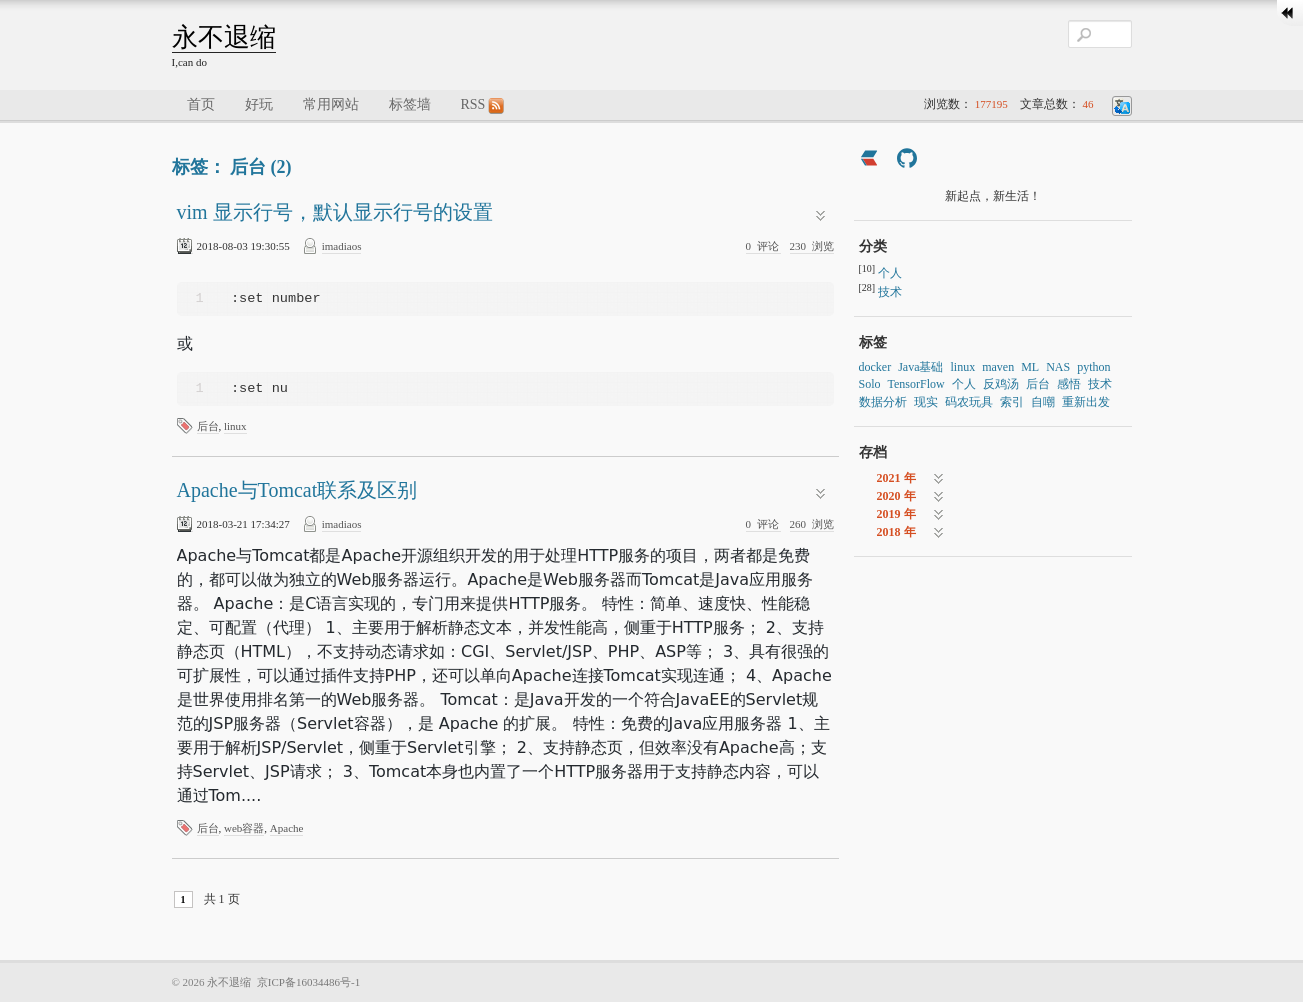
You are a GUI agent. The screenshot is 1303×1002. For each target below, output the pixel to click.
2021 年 (896, 478)
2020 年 (896, 496)
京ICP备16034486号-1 (308, 982)
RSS (483, 105)
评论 (764, 246)
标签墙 (410, 104)
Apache (287, 828)
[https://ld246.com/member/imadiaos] (869, 160)
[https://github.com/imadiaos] (907, 160)
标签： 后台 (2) (232, 167)
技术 (890, 292)
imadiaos (342, 246)
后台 (208, 426)
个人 (890, 273)
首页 (201, 104)
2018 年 (896, 532)
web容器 (244, 828)
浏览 (812, 246)
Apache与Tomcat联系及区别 (297, 490)
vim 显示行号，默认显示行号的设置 (335, 212)
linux (235, 426)
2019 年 (896, 514)
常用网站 (331, 104)
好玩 (259, 104)
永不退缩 (224, 37)
